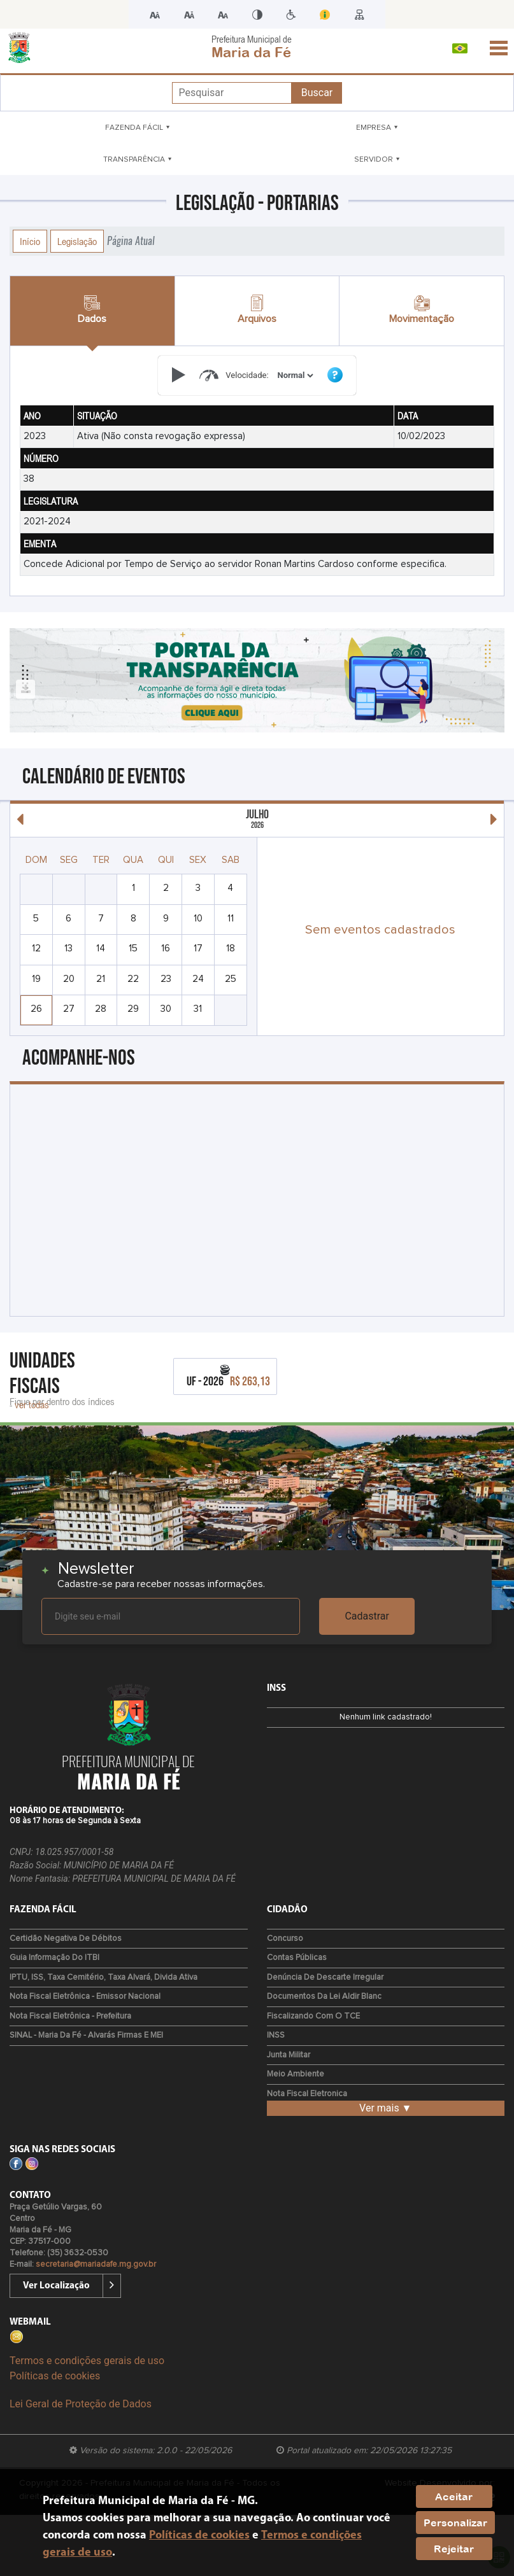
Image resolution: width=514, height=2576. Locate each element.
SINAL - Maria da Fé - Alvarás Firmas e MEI (86, 2035)
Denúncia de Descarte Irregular (325, 1977)
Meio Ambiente (295, 2074)
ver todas (32, 1404)
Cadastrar (367, 1616)
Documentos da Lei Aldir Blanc (324, 1996)
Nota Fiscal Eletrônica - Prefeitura (70, 2016)
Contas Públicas (297, 1958)
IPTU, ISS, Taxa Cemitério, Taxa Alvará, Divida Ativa (103, 1977)
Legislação (77, 241)
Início (30, 241)
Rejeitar (454, 2548)
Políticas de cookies (55, 2376)
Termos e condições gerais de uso (87, 2361)
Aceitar (454, 2496)
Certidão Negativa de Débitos (66, 1939)
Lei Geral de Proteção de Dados (81, 2404)
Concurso (285, 1939)
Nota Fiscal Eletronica (307, 2094)
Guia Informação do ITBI (54, 1958)
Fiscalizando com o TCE (313, 2016)
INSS (276, 2035)
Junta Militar (288, 2055)
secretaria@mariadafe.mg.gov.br (96, 2264)
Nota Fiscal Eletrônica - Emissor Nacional (85, 1996)
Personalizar (455, 2522)
